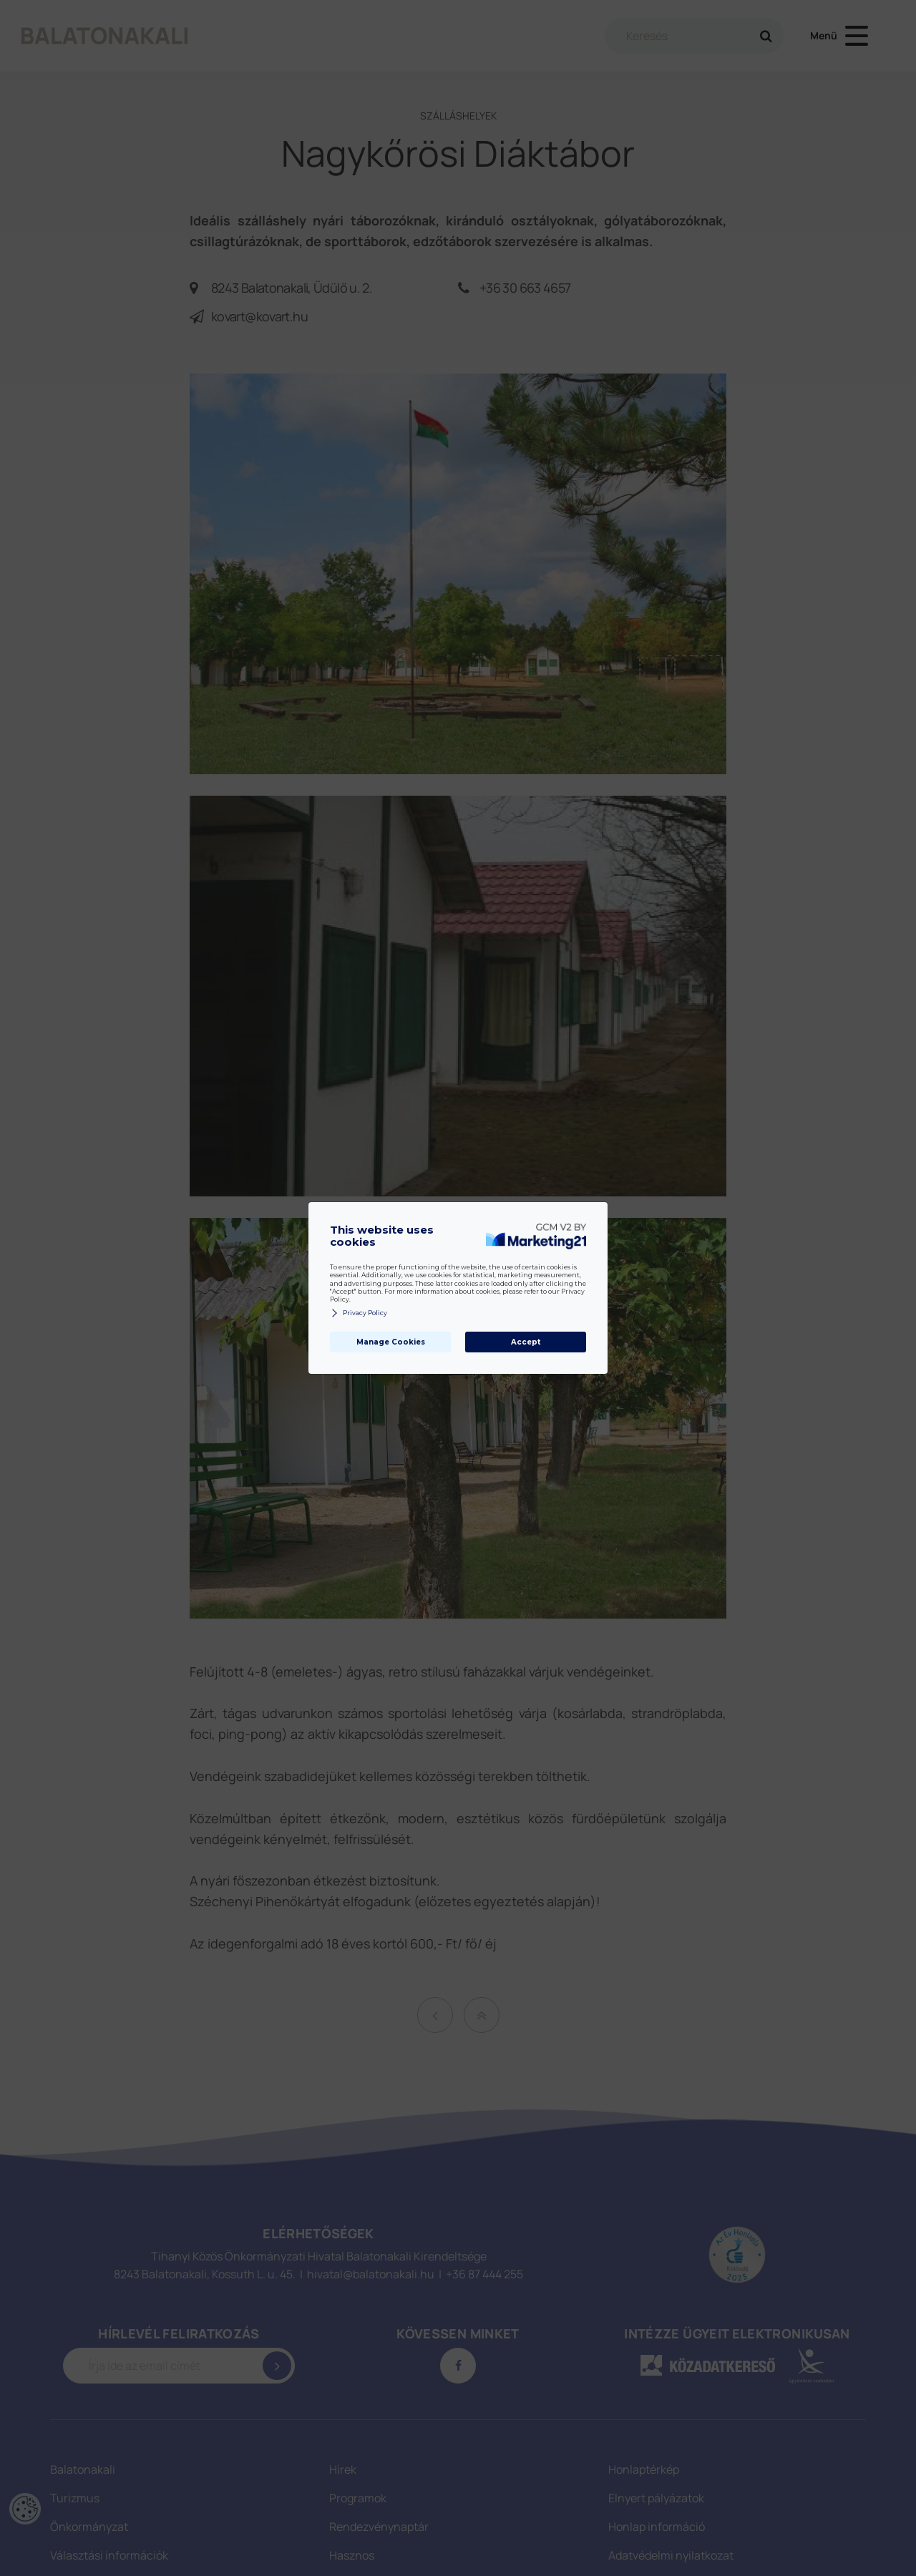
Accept (525, 1342)
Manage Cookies (390, 1342)
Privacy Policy (358, 1313)
